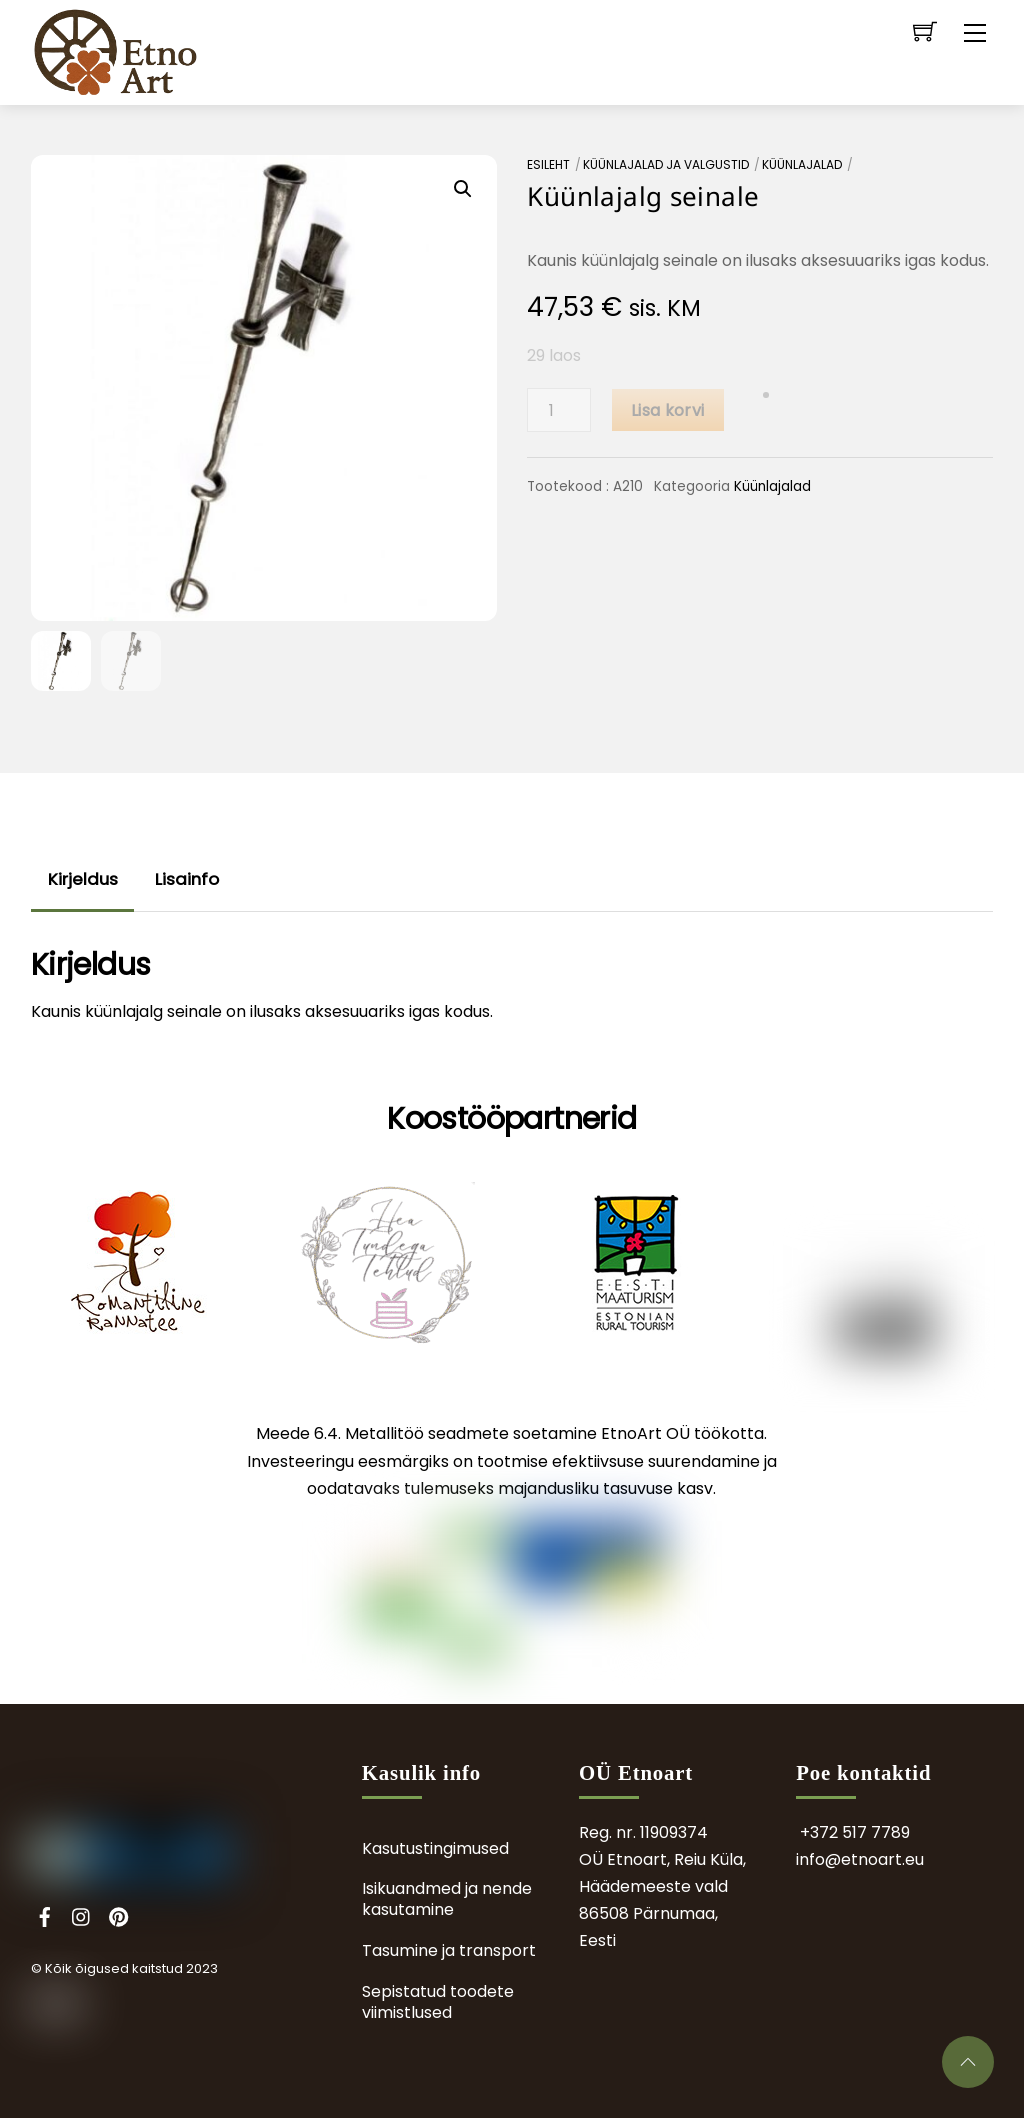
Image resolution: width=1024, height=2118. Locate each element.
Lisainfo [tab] (187, 879)
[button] (463, 189)
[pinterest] (119, 1914)
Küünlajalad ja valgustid (666, 164)
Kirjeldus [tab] (83, 879)
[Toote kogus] (559, 410)
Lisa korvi (667, 410)
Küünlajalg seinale (643, 196)
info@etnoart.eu (860, 1859)
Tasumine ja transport (449, 1950)
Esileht (548, 164)
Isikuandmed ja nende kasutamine (447, 1899)
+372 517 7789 (855, 1832)
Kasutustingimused (435, 1848)
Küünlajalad (802, 164)
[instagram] (82, 1914)
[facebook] (45, 1914)
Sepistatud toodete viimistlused (438, 2002)
